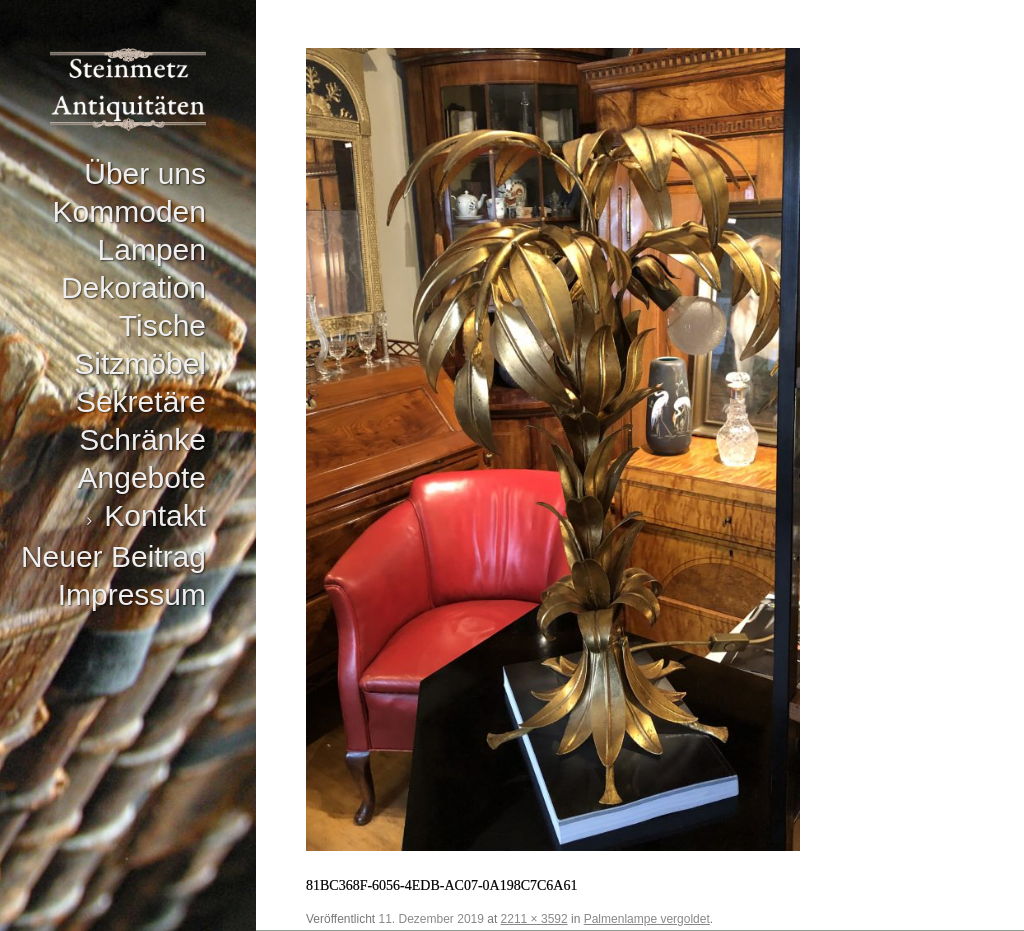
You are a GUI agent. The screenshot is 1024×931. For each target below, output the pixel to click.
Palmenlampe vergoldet (647, 919)
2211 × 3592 (534, 919)
